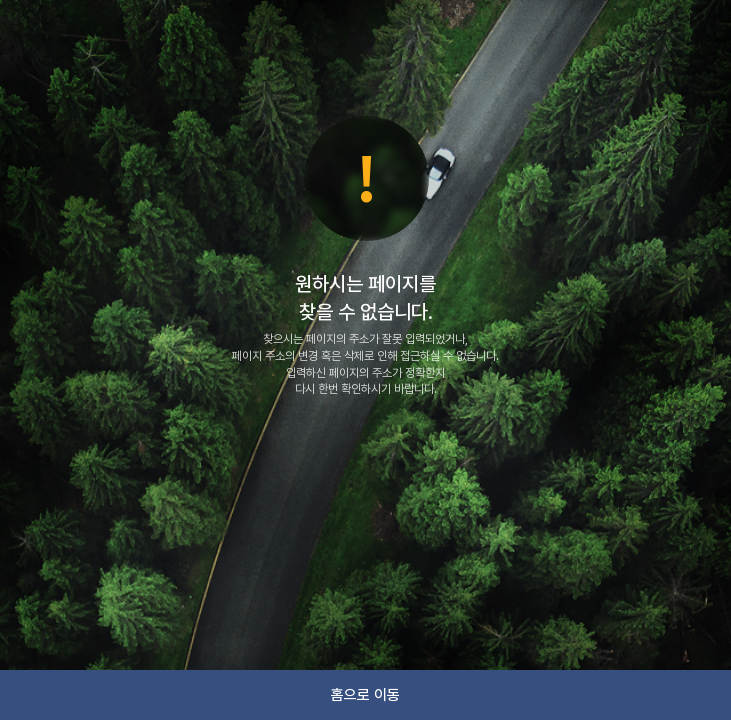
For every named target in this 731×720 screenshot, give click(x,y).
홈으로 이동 (365, 695)
